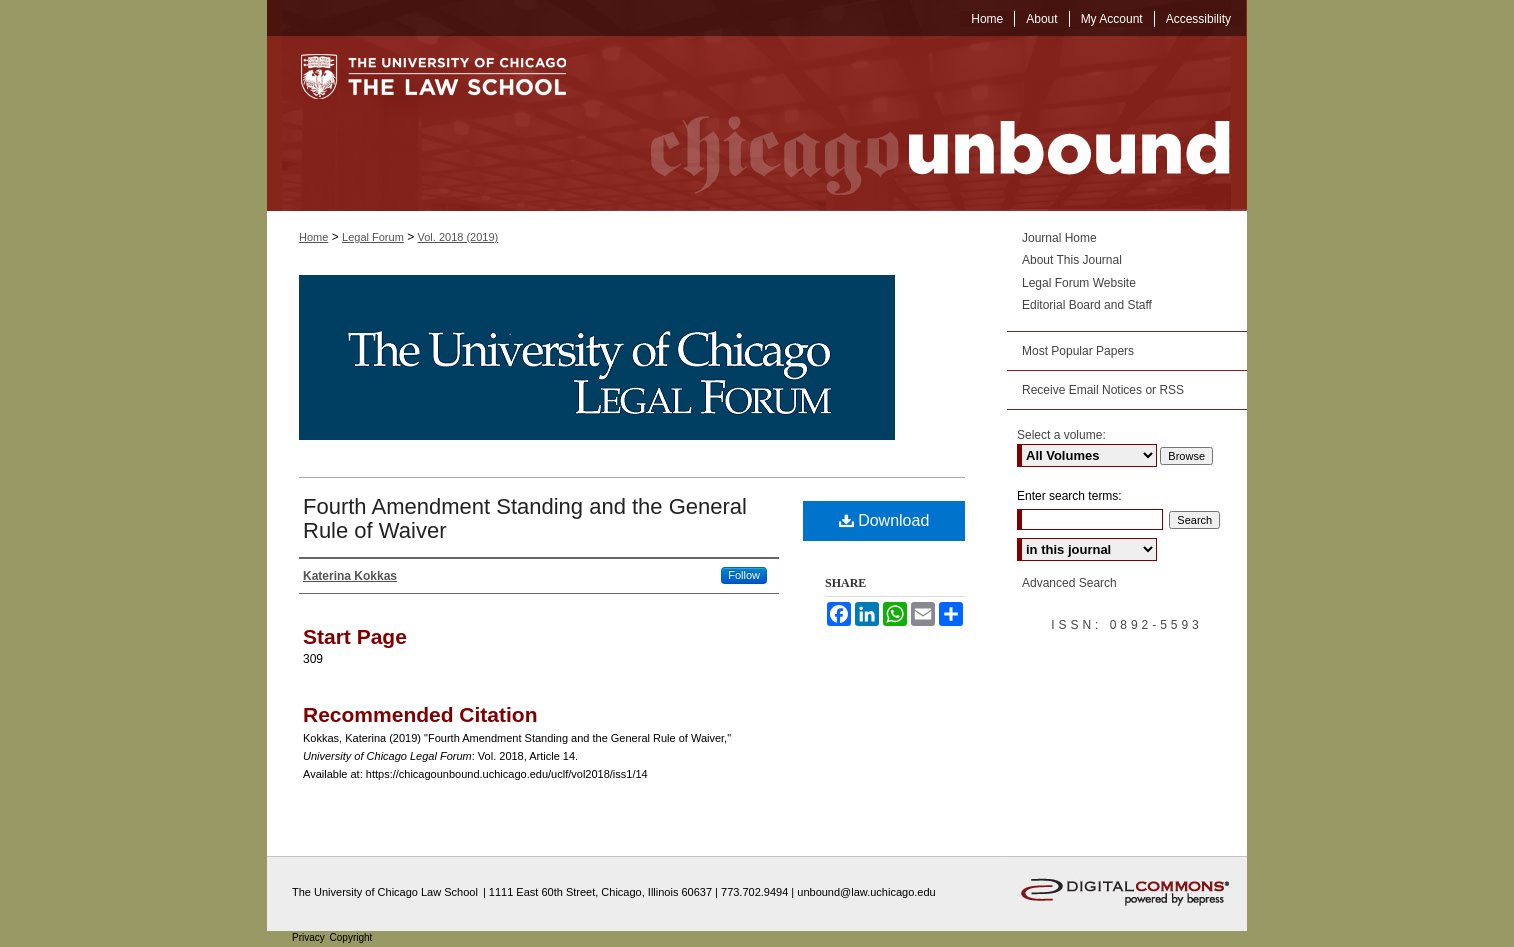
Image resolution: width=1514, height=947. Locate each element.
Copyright (351, 937)
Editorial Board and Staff (1087, 305)
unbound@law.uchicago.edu (866, 892)
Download (884, 520)
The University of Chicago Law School (385, 892)
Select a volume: (1061, 435)
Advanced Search (1069, 583)
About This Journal (1072, 260)
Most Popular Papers (1078, 351)
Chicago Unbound (922, 123)
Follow (744, 575)
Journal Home (1059, 238)
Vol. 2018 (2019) (458, 237)
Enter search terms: (1069, 496)
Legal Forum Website (1079, 283)
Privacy (310, 937)
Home (313, 237)
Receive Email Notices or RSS (1103, 390)
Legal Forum (373, 237)
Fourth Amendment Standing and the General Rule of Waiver (525, 518)
